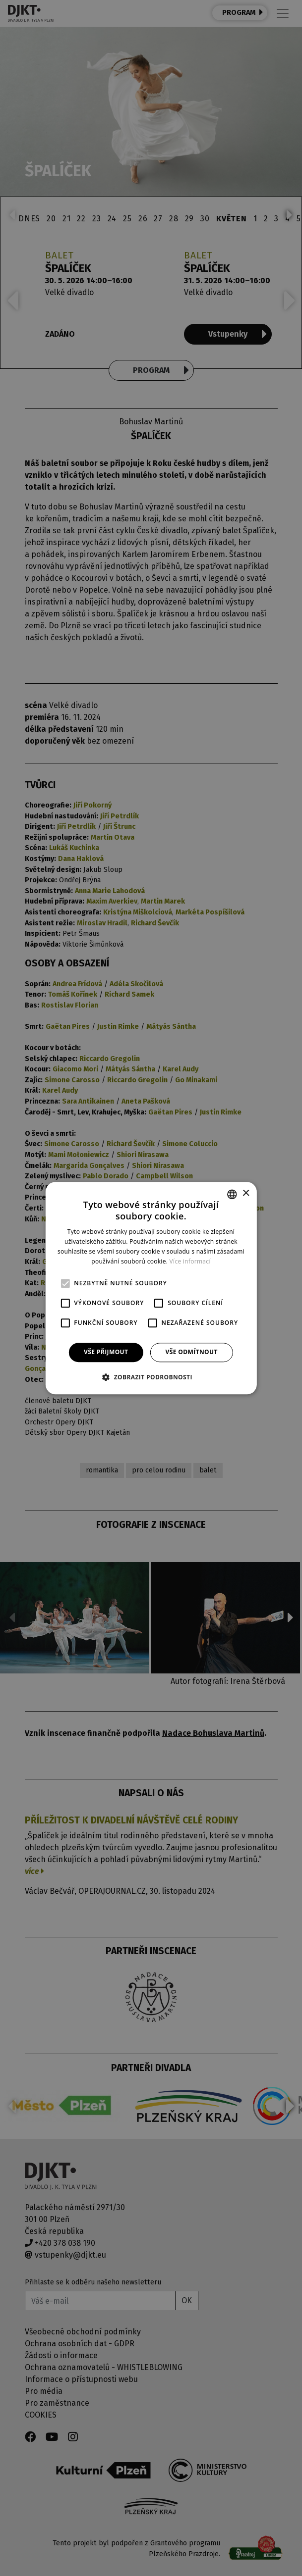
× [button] (245, 1193)
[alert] (151, 1288)
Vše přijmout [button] (106, 1352)
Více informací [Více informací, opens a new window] (190, 1261)
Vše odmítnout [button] (191, 1352)
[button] (151, 1377)
